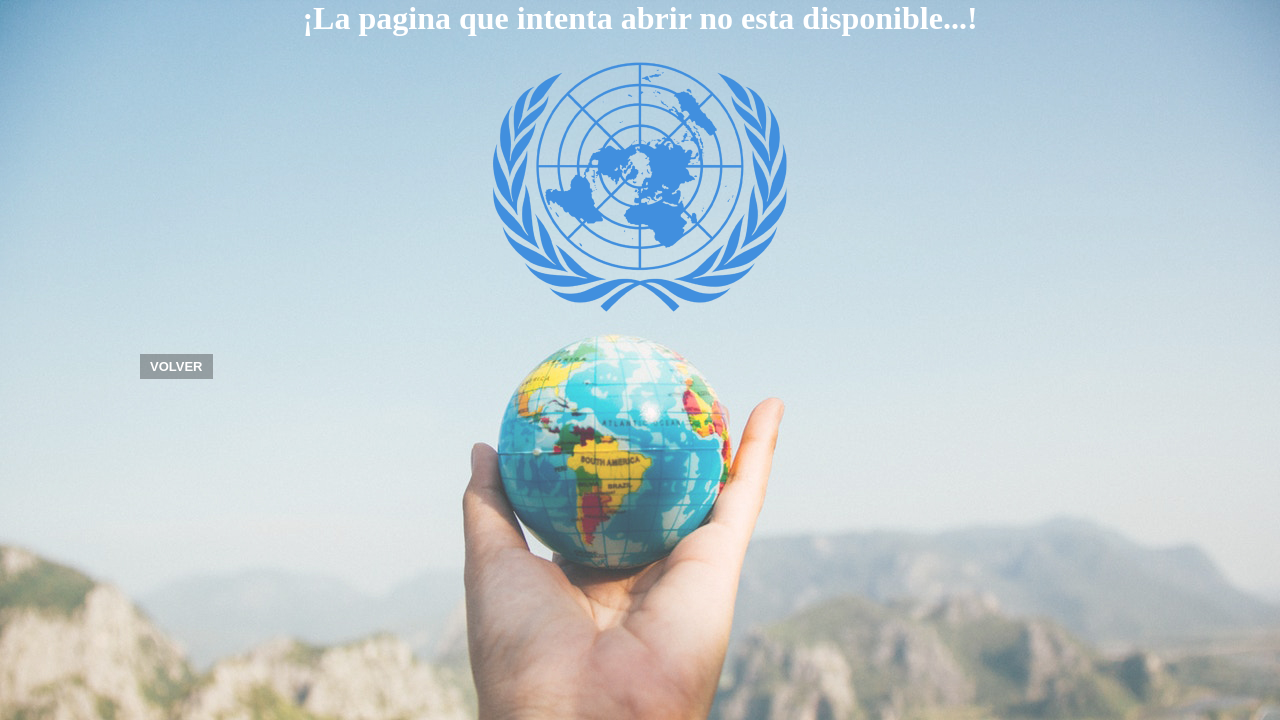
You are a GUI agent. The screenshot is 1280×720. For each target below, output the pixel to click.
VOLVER (176, 366)
